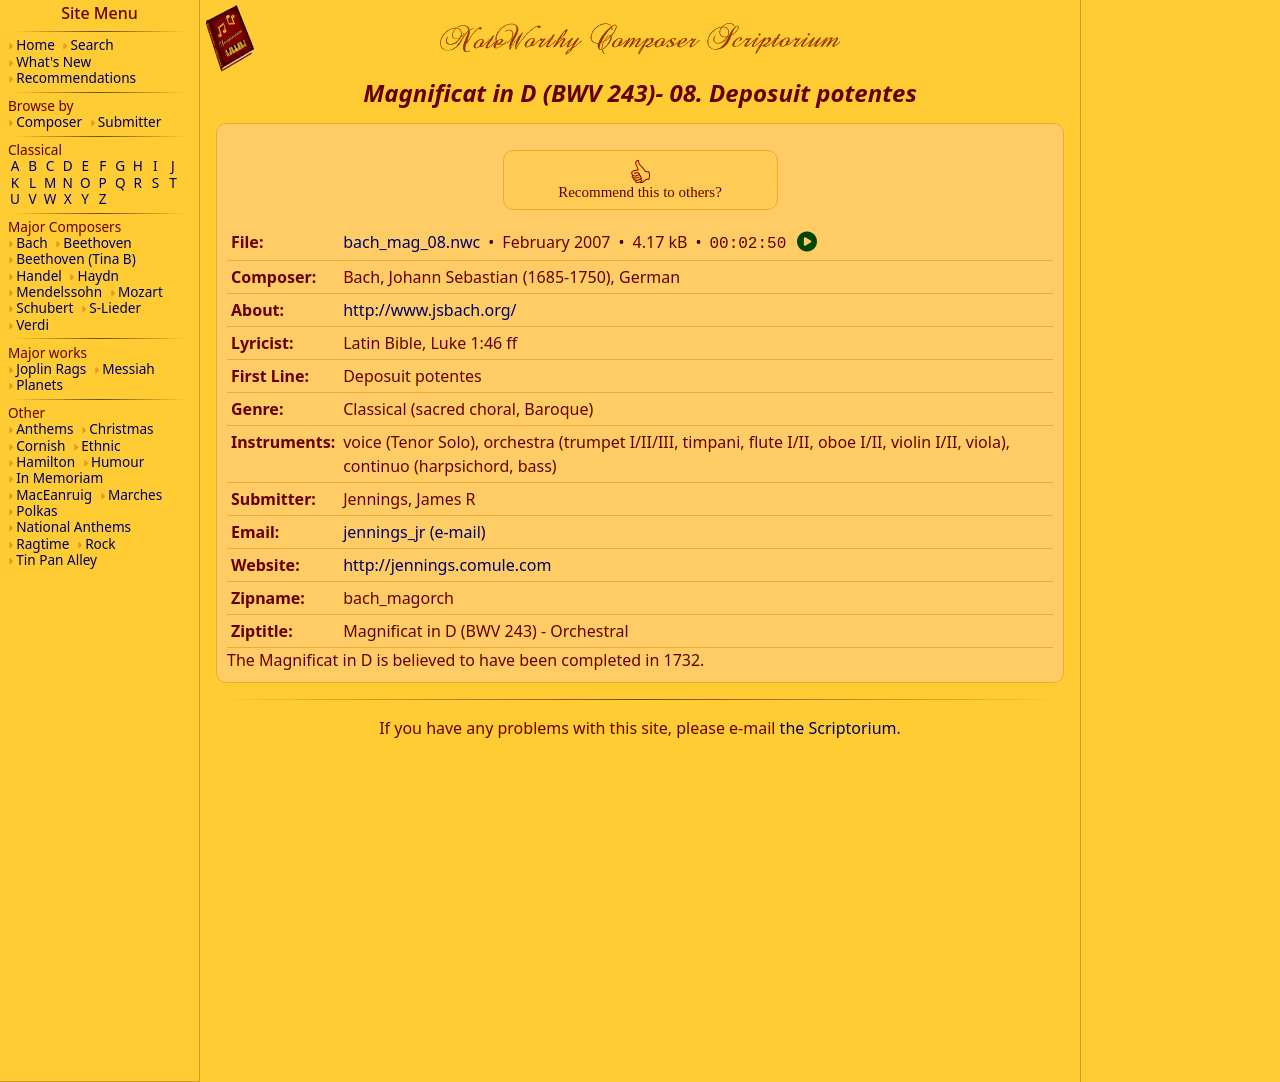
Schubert (44, 307)
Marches (135, 494)
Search (92, 44)
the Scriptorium (838, 726)
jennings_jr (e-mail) (414, 530)
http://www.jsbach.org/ (429, 308)
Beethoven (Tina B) (76, 258)
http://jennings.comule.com (447, 563)
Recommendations (76, 77)
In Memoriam (59, 477)
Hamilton (45, 461)
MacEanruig (54, 494)
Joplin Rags (51, 368)
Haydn (98, 275)
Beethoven (97, 242)
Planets (39, 384)
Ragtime (42, 543)
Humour (117, 461)
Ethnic (100, 445)
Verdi (32, 324)
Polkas (36, 510)
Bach (31, 242)
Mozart (140, 291)
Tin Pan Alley (56, 559)
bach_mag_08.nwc (411, 242)
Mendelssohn (59, 291)
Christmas (121, 428)
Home (35, 44)
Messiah (128, 368)
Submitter (130, 121)
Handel (39, 275)
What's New (53, 61)
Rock (100, 543)
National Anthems (73, 526)
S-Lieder (115, 307)
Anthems (44, 428)
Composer (49, 121)
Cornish (40, 445)
